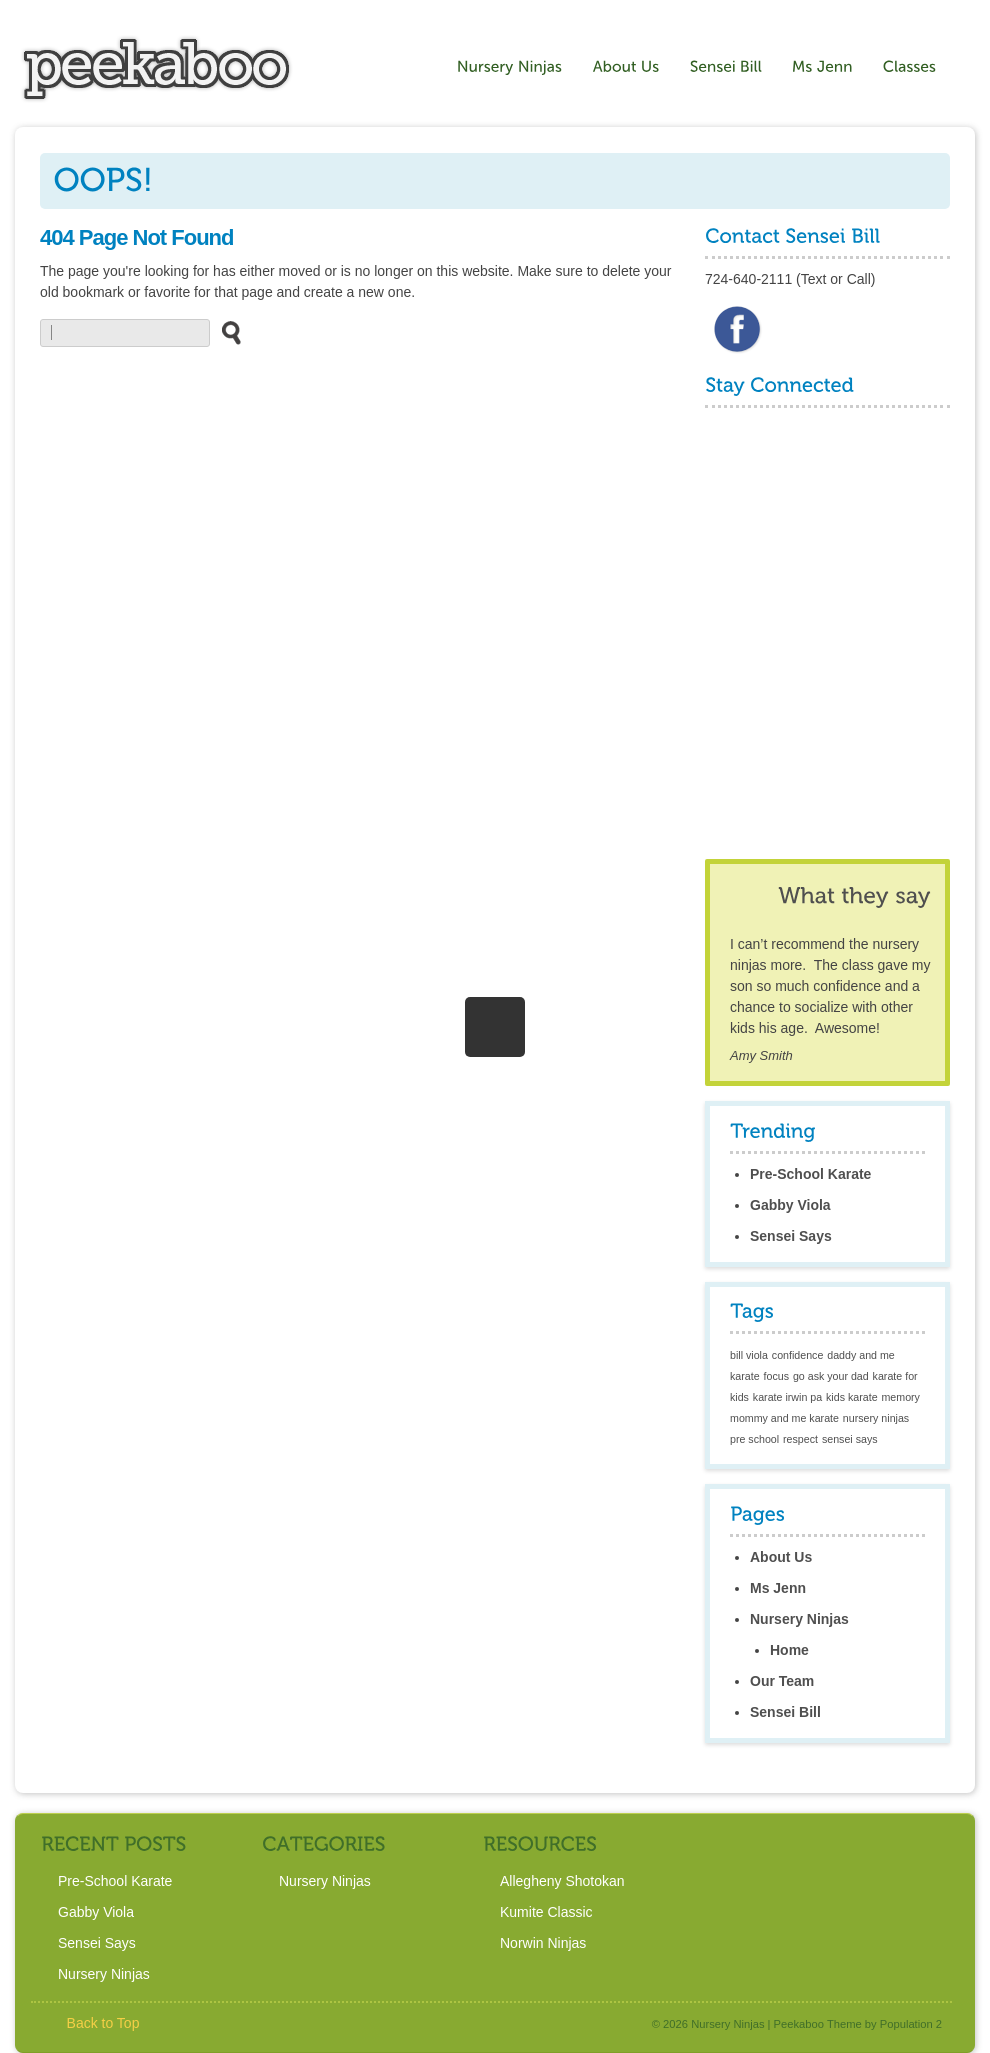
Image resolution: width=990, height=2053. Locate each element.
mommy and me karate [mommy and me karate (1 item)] (784, 1418)
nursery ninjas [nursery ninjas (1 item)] (876, 1418)
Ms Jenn (778, 1588)
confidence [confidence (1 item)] (798, 1355)
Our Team (782, 1681)
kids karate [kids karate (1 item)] (852, 1397)
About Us (781, 1557)
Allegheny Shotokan (562, 1881)
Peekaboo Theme (818, 2024)
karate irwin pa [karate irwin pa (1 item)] (787, 1397)
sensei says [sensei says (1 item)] (850, 1439)
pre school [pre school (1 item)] (754, 1439)
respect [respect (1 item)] (800, 1439)
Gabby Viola (790, 1205)
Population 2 (911, 2024)
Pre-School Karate (810, 1174)
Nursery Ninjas (799, 1619)
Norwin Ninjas (543, 1943)
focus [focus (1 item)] (776, 1376)
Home (789, 1650)
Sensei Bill (785, 1712)
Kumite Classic (546, 1912)
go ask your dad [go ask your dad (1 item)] (831, 1376)
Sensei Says (791, 1236)
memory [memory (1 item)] (900, 1397)
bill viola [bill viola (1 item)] (749, 1355)
